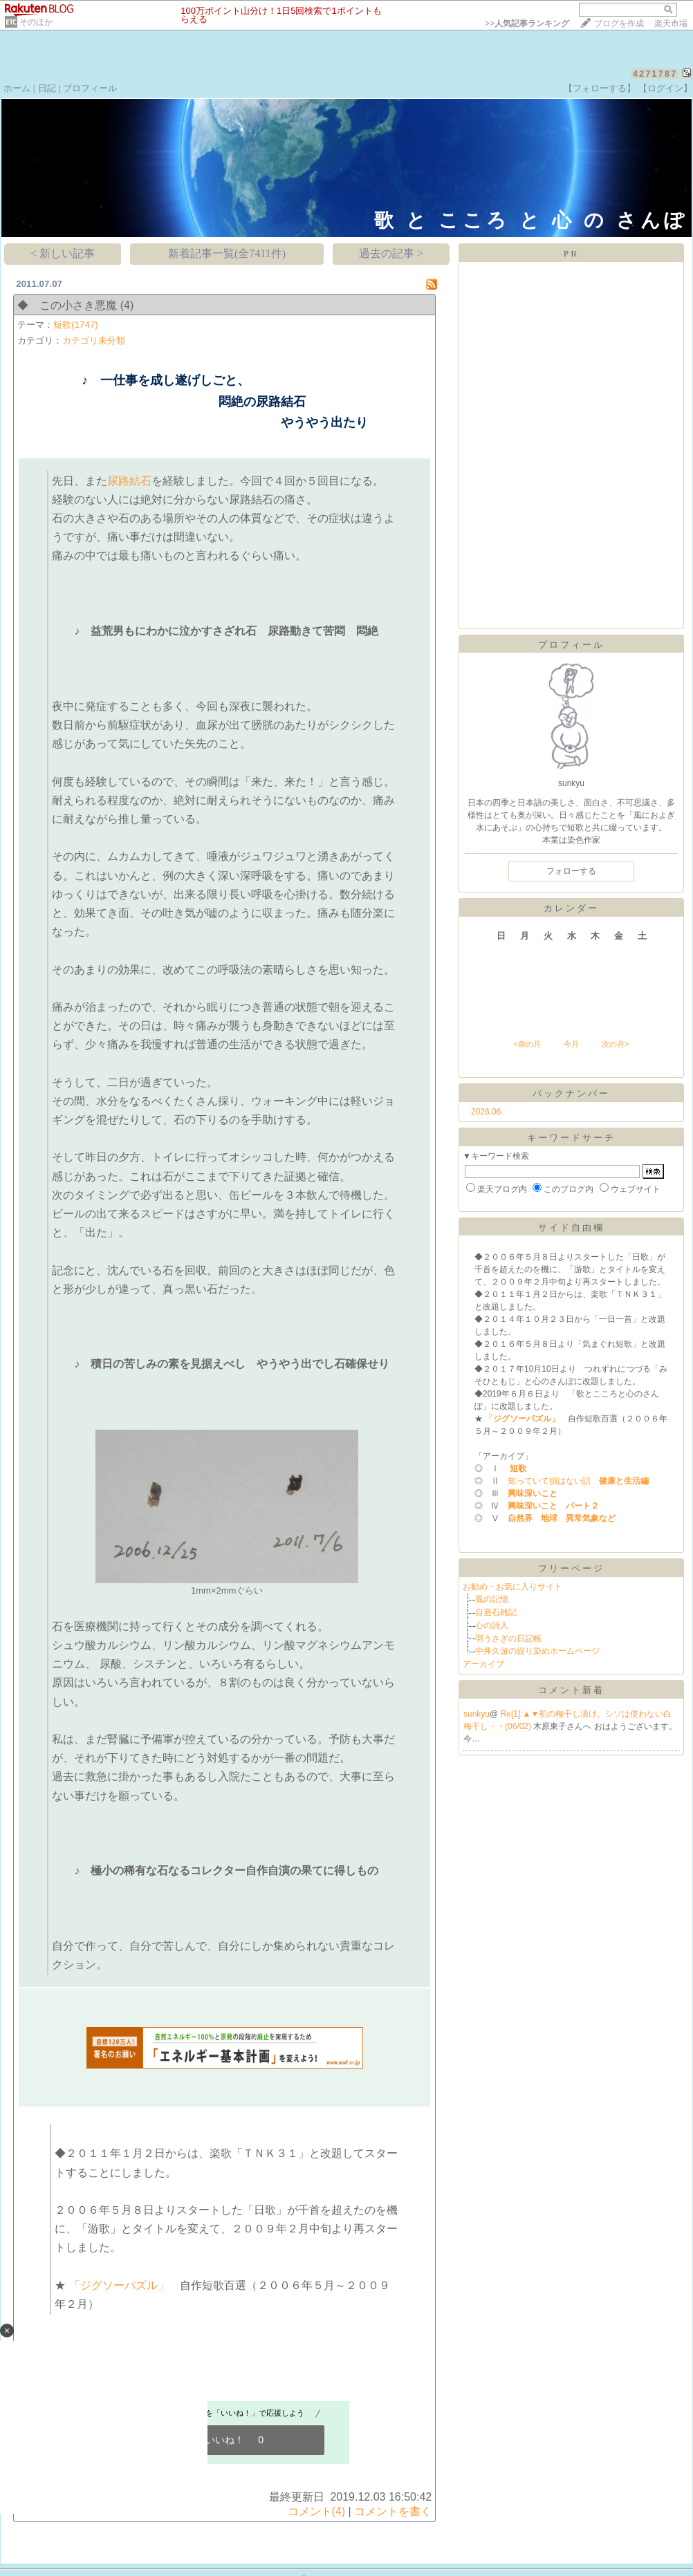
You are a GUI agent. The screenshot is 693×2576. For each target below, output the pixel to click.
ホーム (16, 88)
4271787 (655, 73)
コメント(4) (317, 2511)
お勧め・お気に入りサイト (512, 1587)
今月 (571, 1044)
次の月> (615, 1044)
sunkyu (476, 1714)
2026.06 (486, 1112)
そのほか (36, 22)
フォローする (571, 871)
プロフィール (90, 88)
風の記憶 (491, 1599)
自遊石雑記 (496, 1612)
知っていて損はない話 (574, 1481)
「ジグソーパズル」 (117, 2285)
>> (527, 23)
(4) (127, 305)
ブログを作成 (619, 23)
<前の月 (526, 1044)
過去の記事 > (391, 253)
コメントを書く (393, 2511)
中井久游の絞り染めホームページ (537, 1651)
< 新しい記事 (62, 253)
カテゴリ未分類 (93, 340)
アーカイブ (483, 1664)
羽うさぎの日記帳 (508, 1638)
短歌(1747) (75, 324)
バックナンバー (571, 1093)
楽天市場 (670, 23)
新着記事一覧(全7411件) (227, 253)
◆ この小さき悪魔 (67, 305)
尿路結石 (129, 481)
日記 (47, 88)
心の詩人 (491, 1625)
